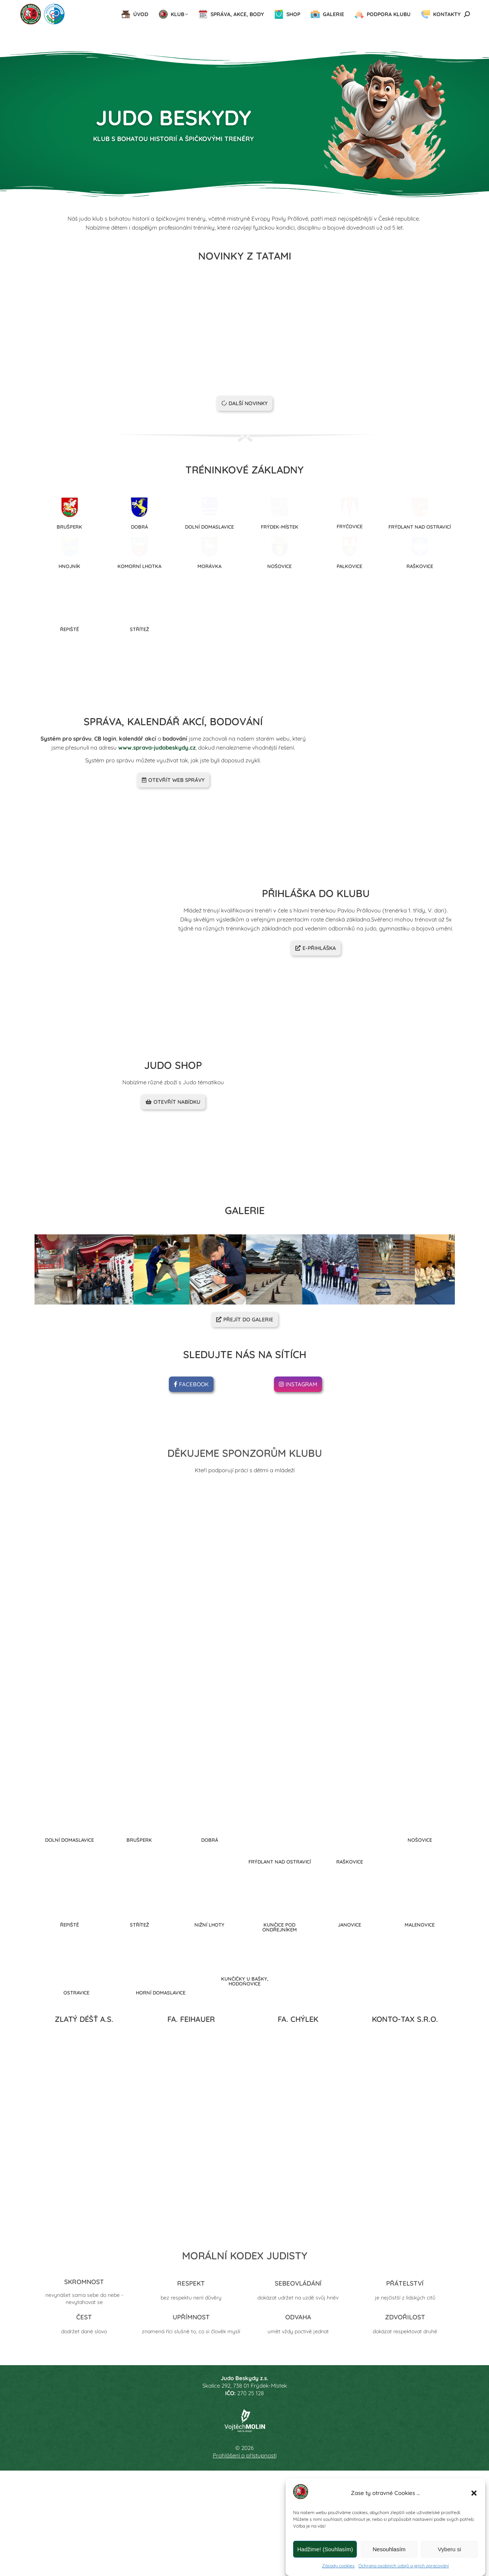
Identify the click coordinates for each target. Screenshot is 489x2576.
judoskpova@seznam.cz (334, 7)
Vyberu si (449, 2549)
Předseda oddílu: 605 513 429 (137, 7)
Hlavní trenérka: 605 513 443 (56, 7)
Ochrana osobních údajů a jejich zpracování (403, 2565)
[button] (474, 2493)
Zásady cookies (338, 2565)
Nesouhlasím (389, 2549)
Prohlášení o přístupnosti (245, 2548)
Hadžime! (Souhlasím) (325, 2549)
